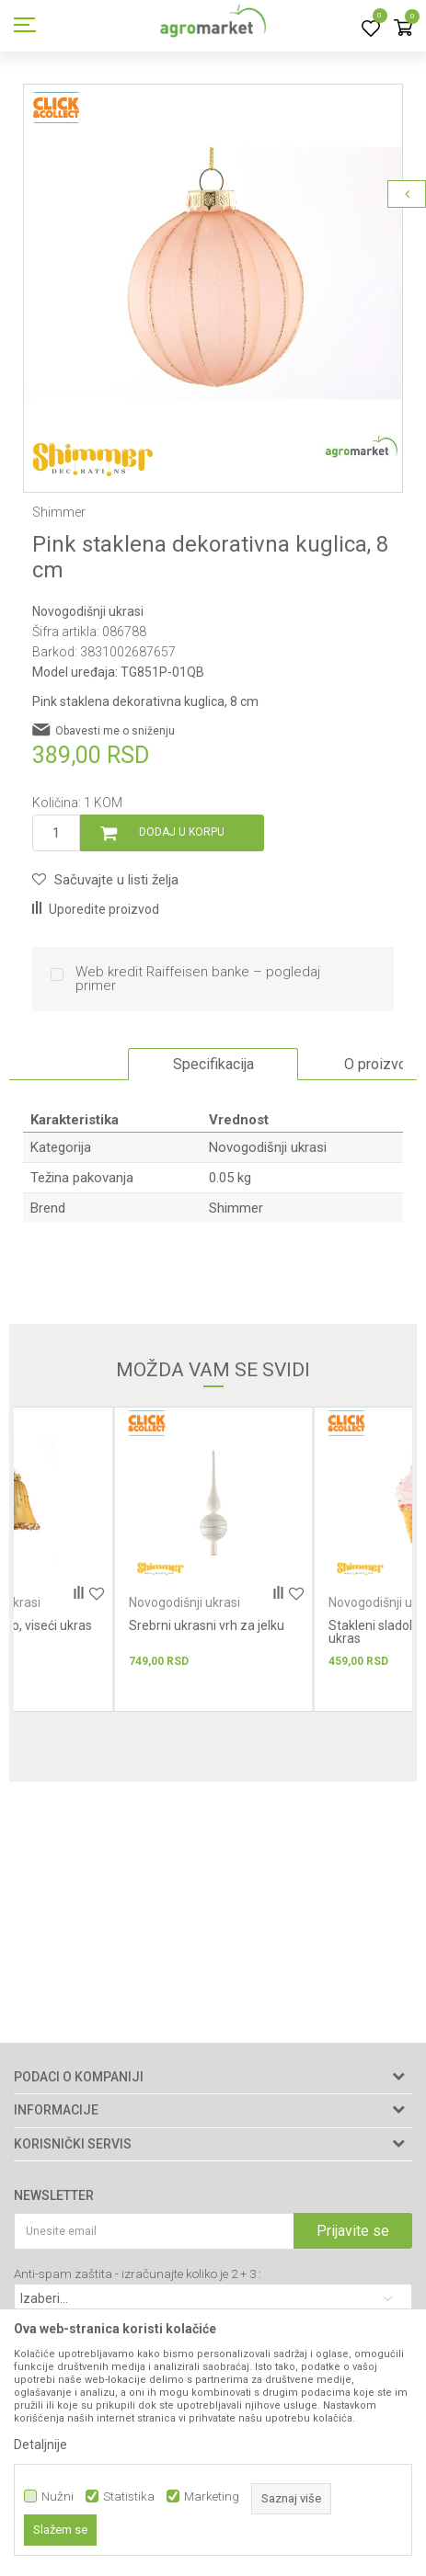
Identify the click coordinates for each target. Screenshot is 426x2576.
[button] (105, 880)
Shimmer (236, 1208)
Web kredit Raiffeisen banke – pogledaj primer (197, 979)
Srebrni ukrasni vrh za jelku (206, 1625)
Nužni (57, 2496)
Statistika (129, 2496)
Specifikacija (213, 1064)
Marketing (211, 2496)
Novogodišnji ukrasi (88, 611)
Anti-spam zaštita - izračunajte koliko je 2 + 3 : (137, 2274)
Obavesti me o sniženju (115, 730)
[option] (213, 273)
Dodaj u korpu (182, 832)
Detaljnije (40, 2444)
